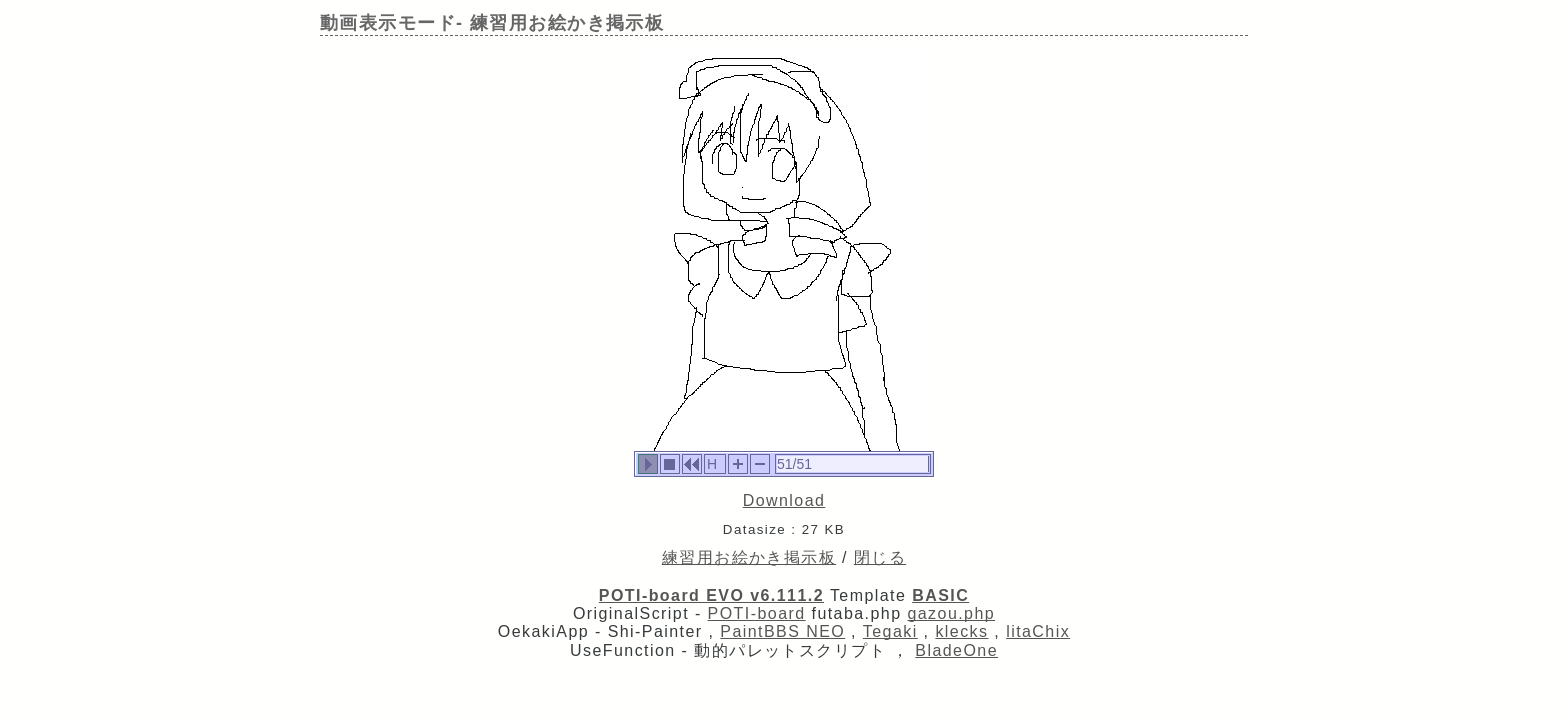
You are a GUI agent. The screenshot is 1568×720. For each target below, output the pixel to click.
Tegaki (890, 631)
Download (784, 500)
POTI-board (757, 613)
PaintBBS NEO (782, 631)
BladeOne (956, 650)
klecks (961, 631)
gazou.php (951, 613)
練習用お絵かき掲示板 (749, 557)
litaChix (1038, 631)
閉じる (880, 557)
